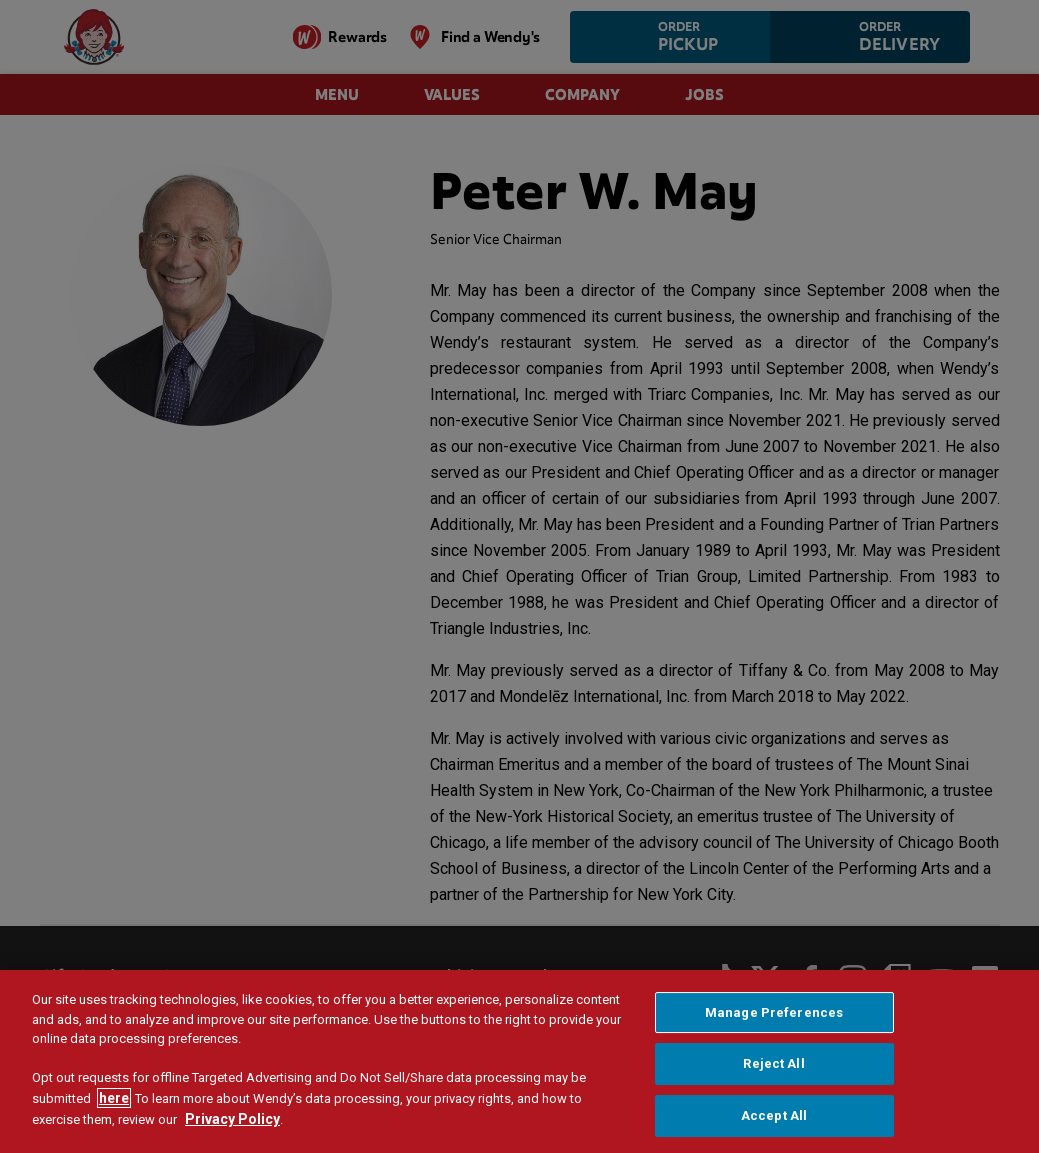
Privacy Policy (232, 1124)
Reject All (773, 1069)
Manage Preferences (774, 1017)
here (114, 1103)
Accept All (774, 1120)
